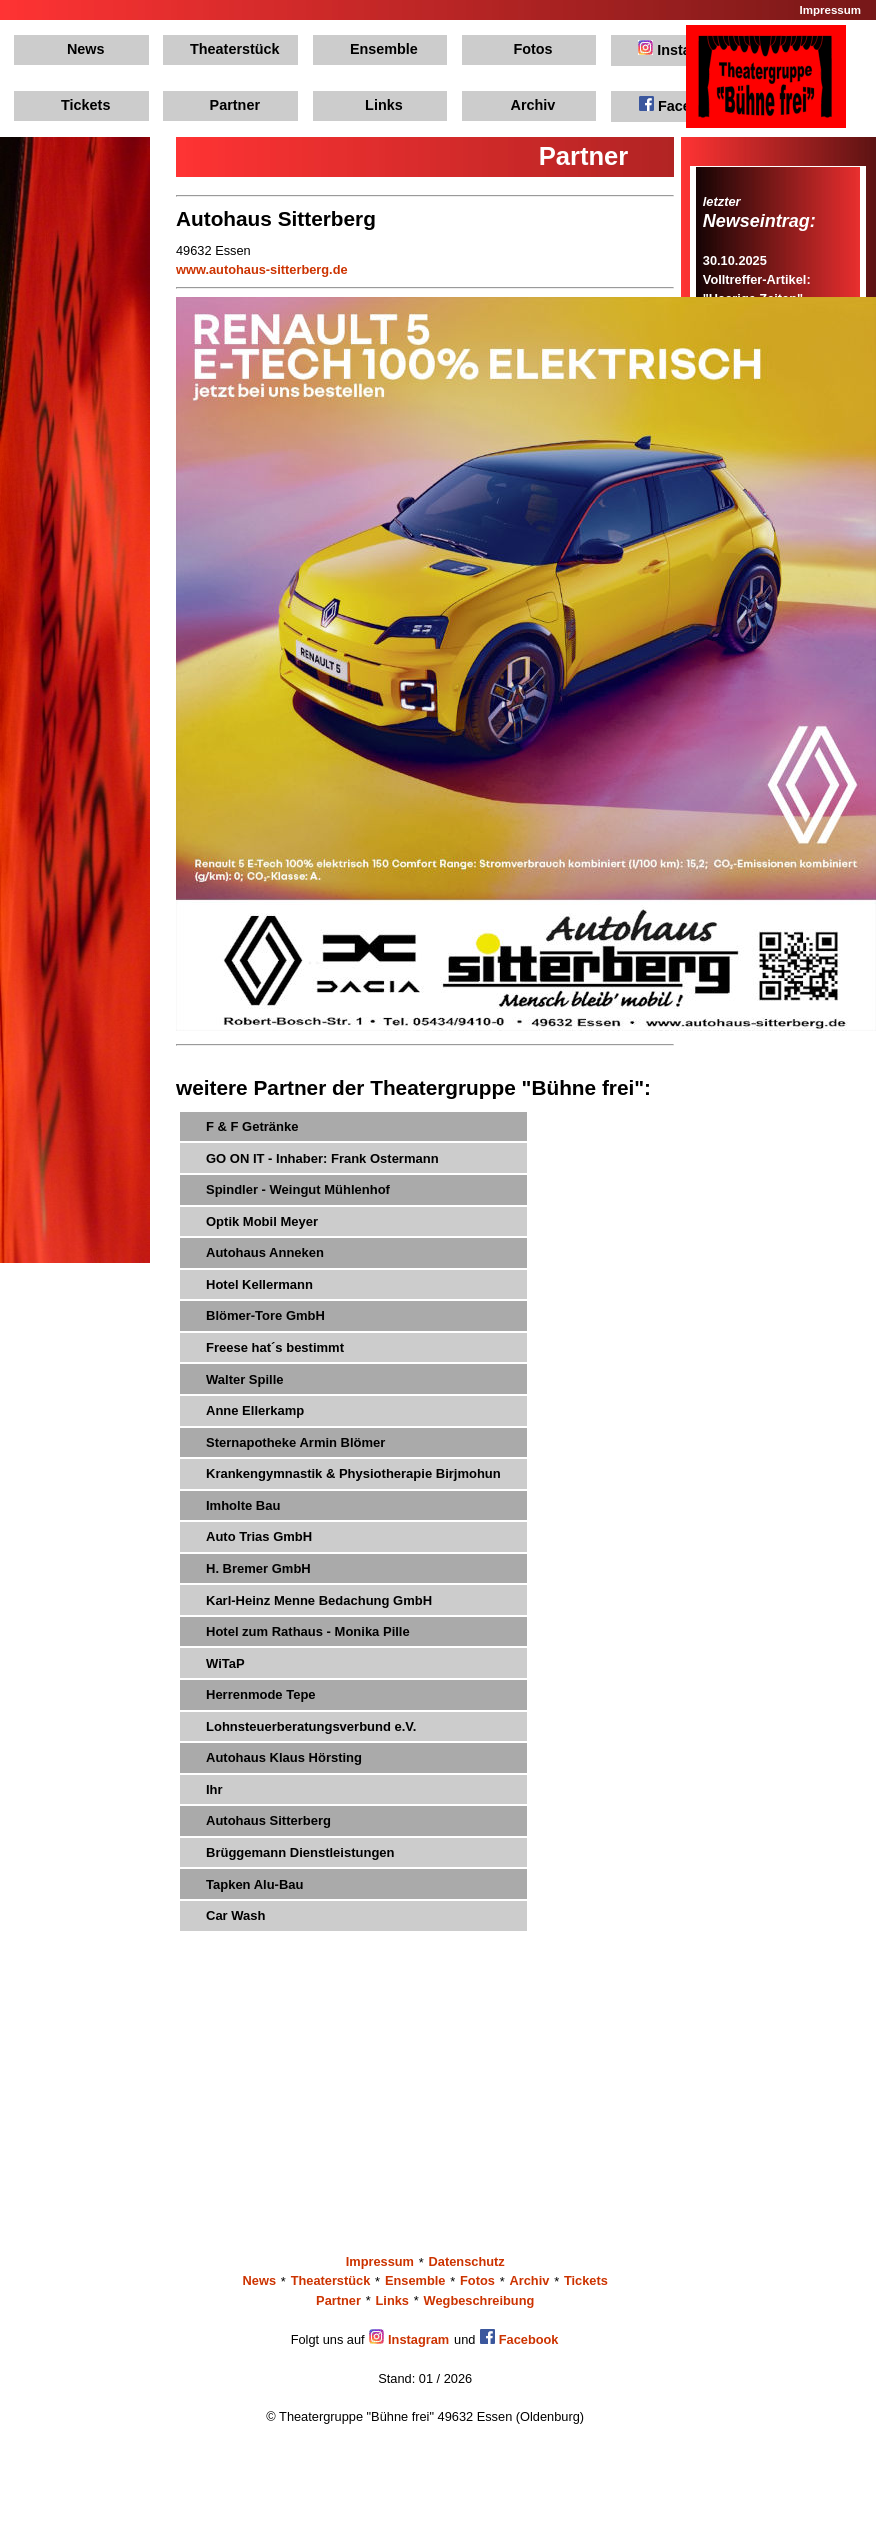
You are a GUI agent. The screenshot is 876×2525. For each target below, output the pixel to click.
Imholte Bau (243, 1505)
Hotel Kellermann (259, 1284)
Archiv (533, 105)
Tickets (85, 105)
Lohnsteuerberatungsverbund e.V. (311, 1726)
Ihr (214, 1789)
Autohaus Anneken (265, 1252)
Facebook (682, 105)
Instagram (682, 49)
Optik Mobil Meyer (262, 1221)
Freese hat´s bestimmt (275, 1347)
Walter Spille (245, 1379)
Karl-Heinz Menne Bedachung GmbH (319, 1600)
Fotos (532, 49)
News (86, 49)
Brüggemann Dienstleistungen (300, 1852)
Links (384, 105)
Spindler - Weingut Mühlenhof (298, 1189)
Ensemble (384, 49)
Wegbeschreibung (479, 2300)
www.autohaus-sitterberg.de (262, 269)
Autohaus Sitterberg (268, 1820)
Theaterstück (235, 49)
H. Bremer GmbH (258, 1568)
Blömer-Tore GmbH (265, 1315)
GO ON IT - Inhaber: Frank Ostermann (322, 1158)
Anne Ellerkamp (255, 1410)
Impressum (830, 10)
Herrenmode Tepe (261, 1694)
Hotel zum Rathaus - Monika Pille (308, 1631)
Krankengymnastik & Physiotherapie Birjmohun (353, 1473)
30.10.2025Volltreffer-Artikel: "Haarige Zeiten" (757, 279)
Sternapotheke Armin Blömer (295, 1442)
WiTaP (225, 1663)
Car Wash (235, 1915)
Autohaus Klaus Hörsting (284, 1757)
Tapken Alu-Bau (255, 1884)
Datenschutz (467, 2262)
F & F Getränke (252, 1126)
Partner (235, 105)
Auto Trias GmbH (259, 1536)
